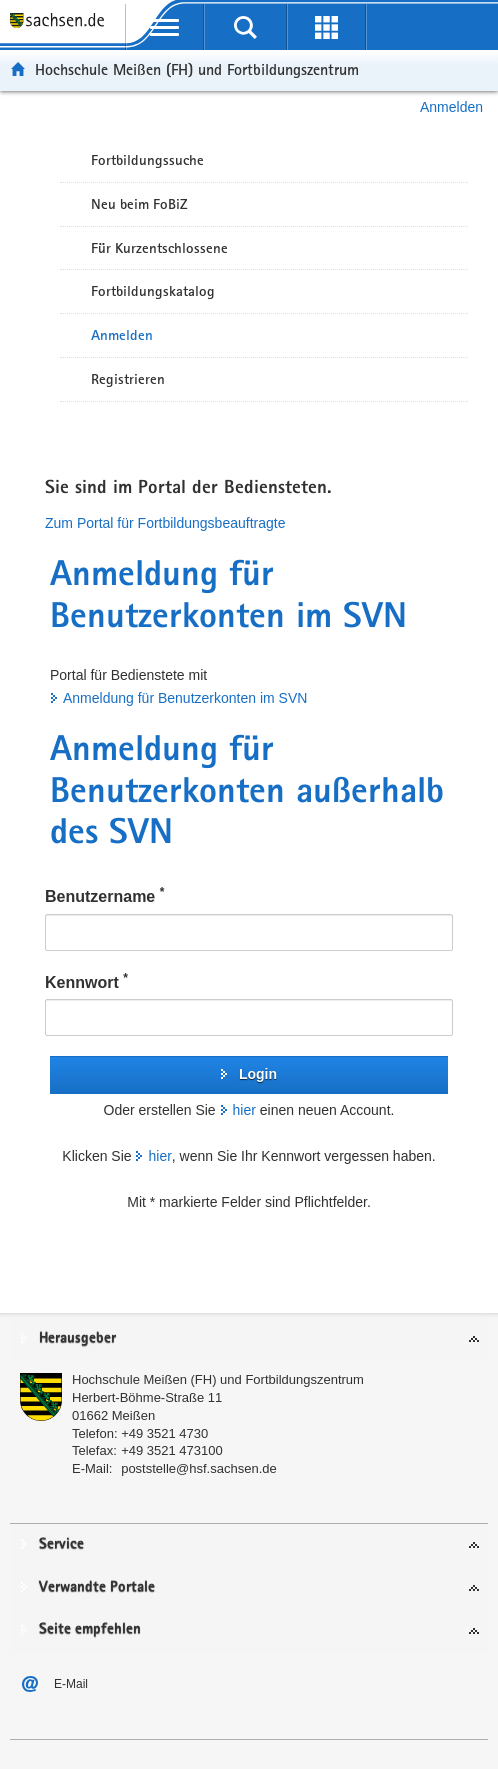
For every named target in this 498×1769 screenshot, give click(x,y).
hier (244, 1110)
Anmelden (451, 107)
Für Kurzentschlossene (159, 248)
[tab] (249, 1339)
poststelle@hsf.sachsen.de (199, 1468)
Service (61, 1544)
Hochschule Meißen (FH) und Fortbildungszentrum (197, 69)
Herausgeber (77, 1338)
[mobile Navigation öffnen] (165, 27)
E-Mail (71, 1684)
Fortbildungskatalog (153, 291)
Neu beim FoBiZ (139, 204)
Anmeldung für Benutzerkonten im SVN (185, 698)
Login (258, 1074)
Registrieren (128, 379)
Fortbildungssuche (147, 160)
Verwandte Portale (97, 1587)
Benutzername (104, 895)
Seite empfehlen (90, 1629)
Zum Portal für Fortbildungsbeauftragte (165, 523)
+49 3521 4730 (164, 1433)
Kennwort (86, 981)
